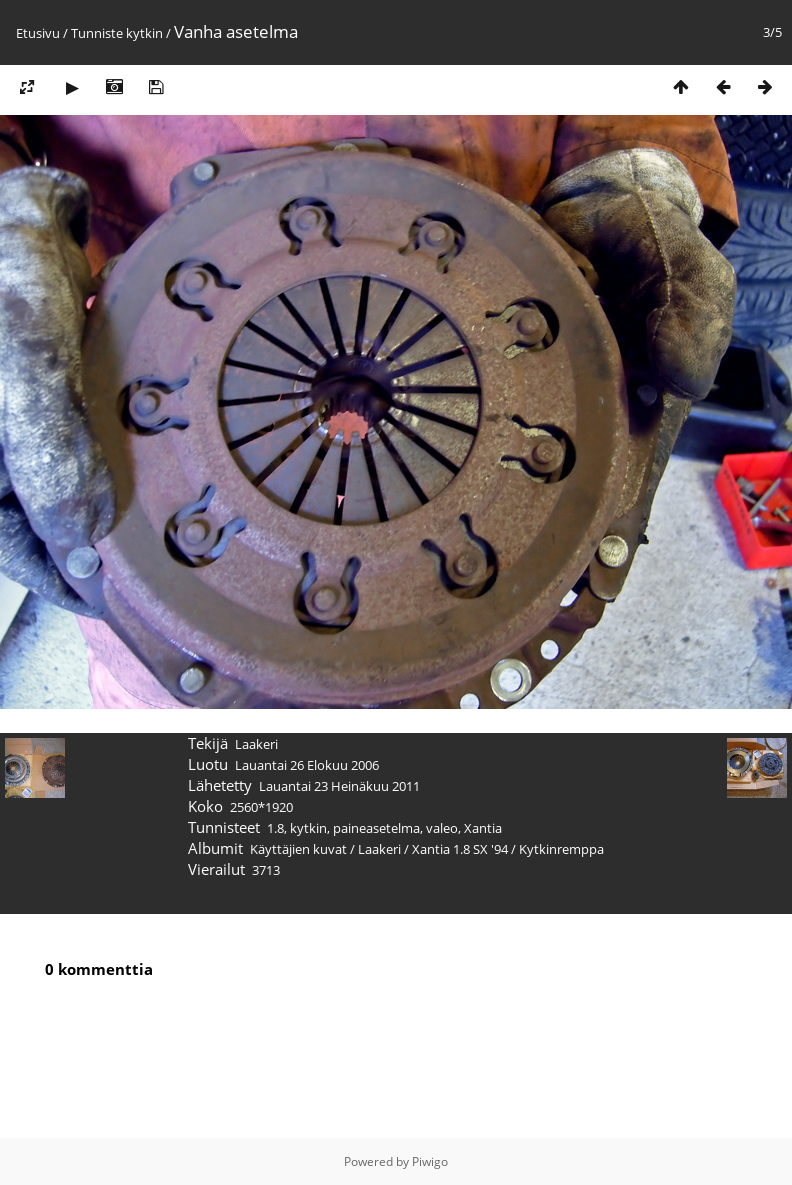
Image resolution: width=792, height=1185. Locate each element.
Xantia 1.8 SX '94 (460, 849)
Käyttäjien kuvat (298, 849)
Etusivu (38, 33)
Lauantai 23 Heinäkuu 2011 (339, 786)
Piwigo (430, 1161)
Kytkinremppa (561, 849)
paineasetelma (376, 828)
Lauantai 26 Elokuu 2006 (307, 765)
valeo (442, 828)
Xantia (483, 828)
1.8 (275, 828)
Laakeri (379, 849)
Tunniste (97, 33)
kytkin (144, 33)
